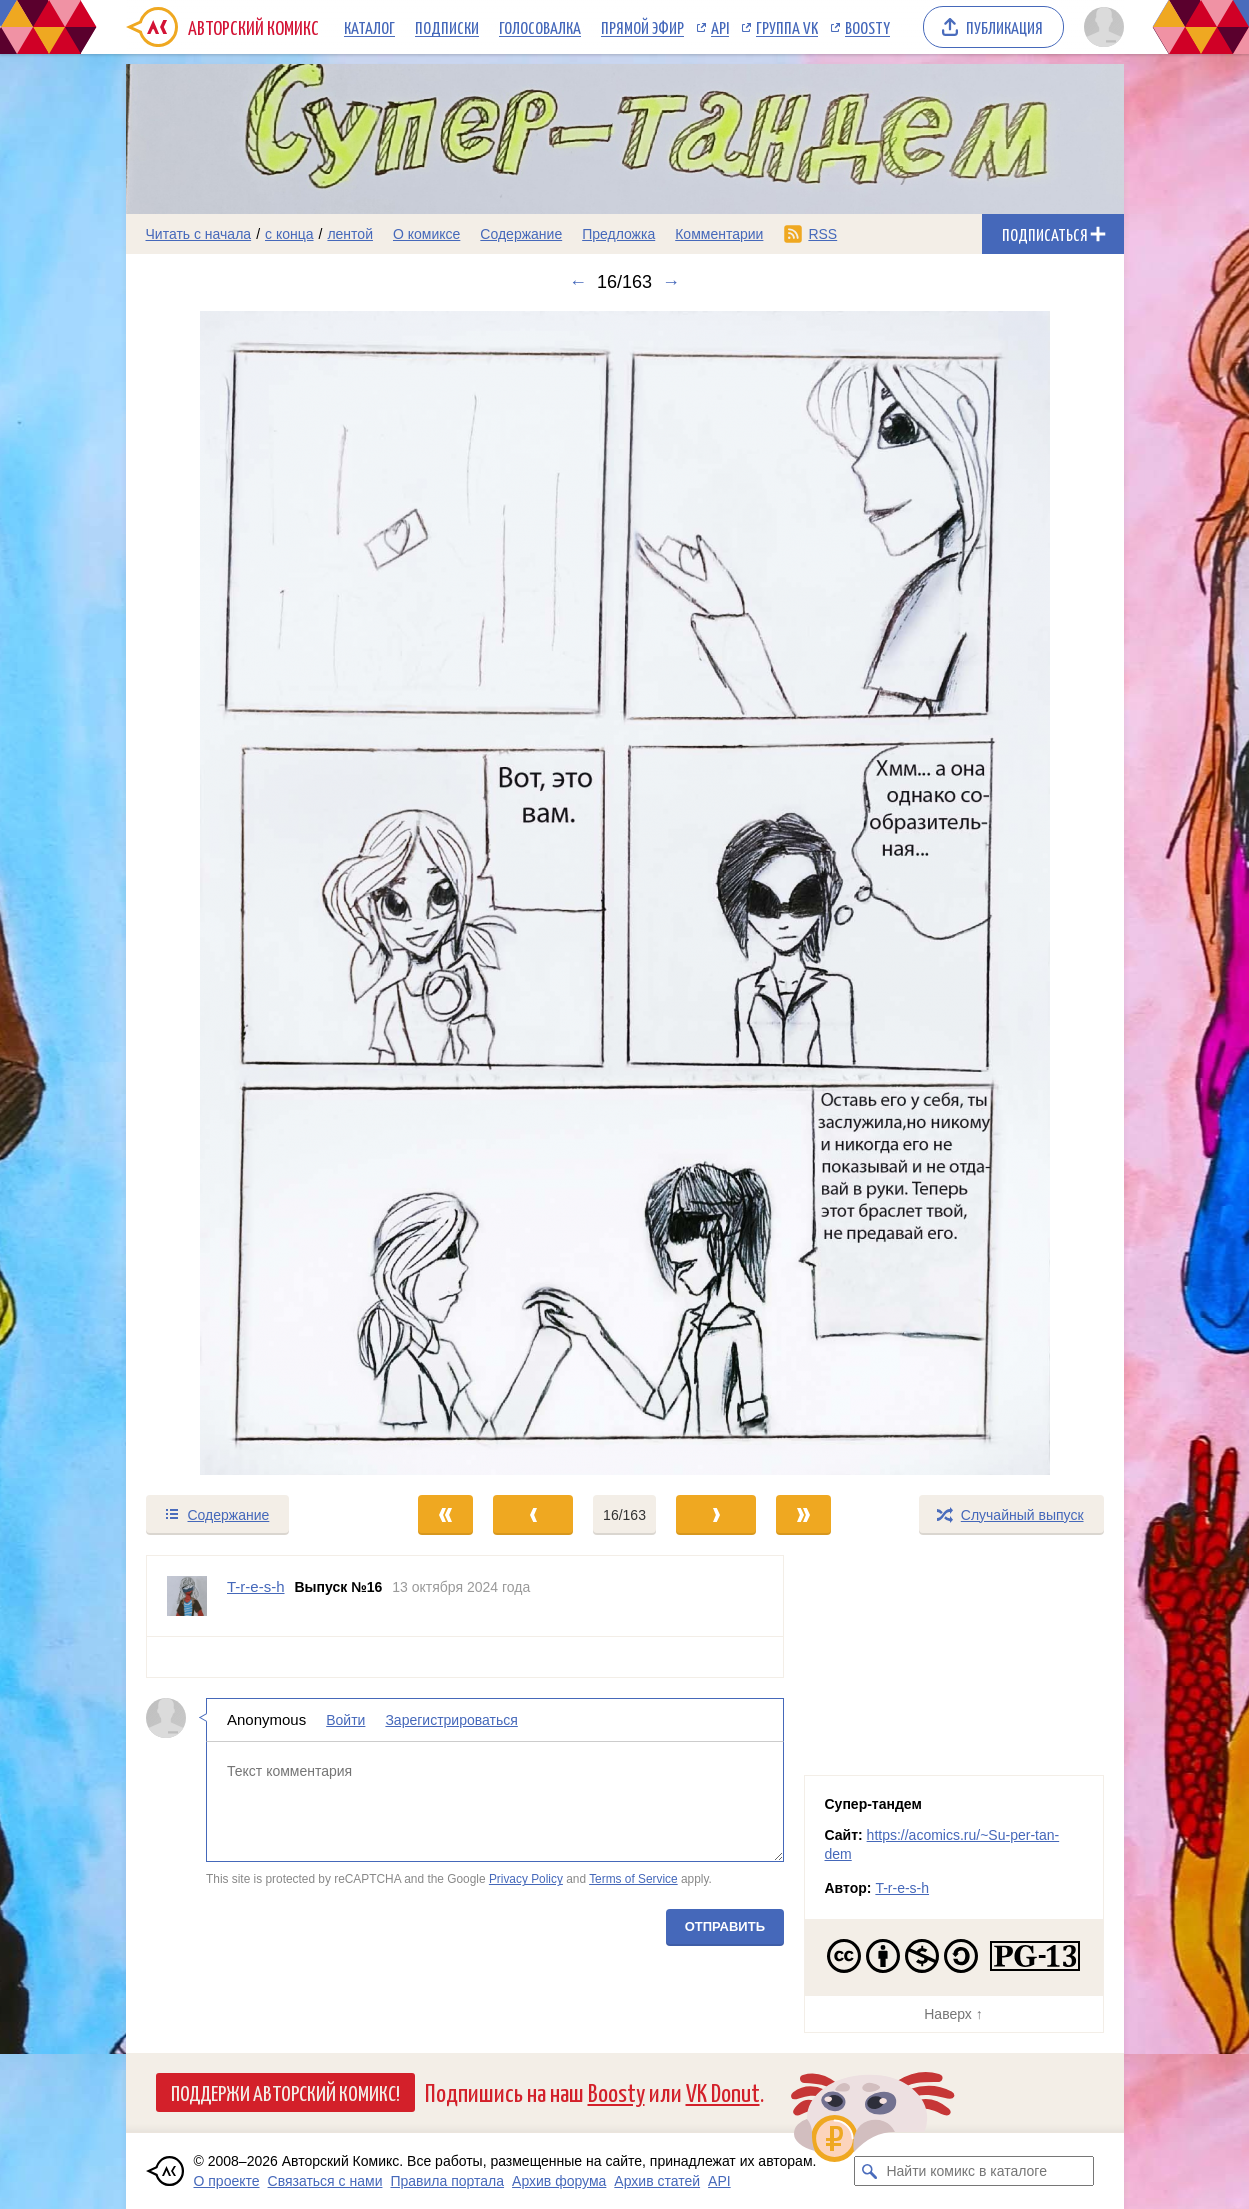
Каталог (369, 27)
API (720, 27)
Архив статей (657, 2181)
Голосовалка (540, 27)
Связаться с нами (325, 2181)
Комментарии (719, 234)
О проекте (227, 2181)
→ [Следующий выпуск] (671, 282)
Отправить (724, 1926)
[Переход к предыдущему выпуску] (251, 893)
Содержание (521, 234)
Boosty (867, 27)
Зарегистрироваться (451, 1720)
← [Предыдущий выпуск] (578, 282)
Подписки (447, 27)
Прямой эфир (642, 27)
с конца (289, 234)
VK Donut (723, 2091)
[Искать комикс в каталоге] (869, 2171)
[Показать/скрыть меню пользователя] (1100, 27)
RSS (822, 234)
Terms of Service (633, 1879)
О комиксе (426, 234)
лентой (350, 234)
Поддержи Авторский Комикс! (285, 2092)
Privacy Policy (525, 1879)
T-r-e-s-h (902, 1888)
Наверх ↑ (953, 2014)
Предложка (618, 234)
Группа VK (787, 27)
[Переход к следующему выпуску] (625, 893)
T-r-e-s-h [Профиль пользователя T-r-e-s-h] (256, 1586)
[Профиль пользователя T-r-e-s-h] (187, 1596)
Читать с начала (199, 234)
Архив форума (559, 2181)
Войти (345, 1720)
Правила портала (447, 2181)
